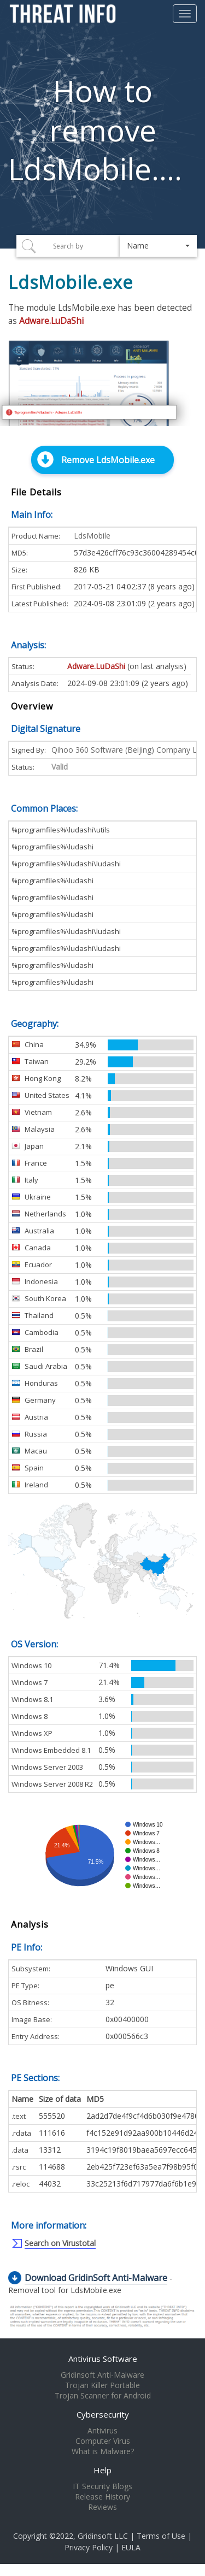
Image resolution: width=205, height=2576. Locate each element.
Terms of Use (161, 2536)
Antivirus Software (102, 2358)
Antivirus (102, 2431)
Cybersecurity (103, 2414)
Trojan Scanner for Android (103, 2396)
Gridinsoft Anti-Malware (102, 2375)
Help (102, 2470)
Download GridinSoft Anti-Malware (96, 2278)
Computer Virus (102, 2441)
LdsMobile (92, 535)
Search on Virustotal (60, 2243)
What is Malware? (103, 2451)
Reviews (102, 2507)
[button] (158, 246)
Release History (102, 2497)
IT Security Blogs (102, 2486)
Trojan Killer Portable (102, 2385)
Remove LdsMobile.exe (108, 460)
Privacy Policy (89, 2547)
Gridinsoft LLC (103, 2536)
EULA (130, 2547)
